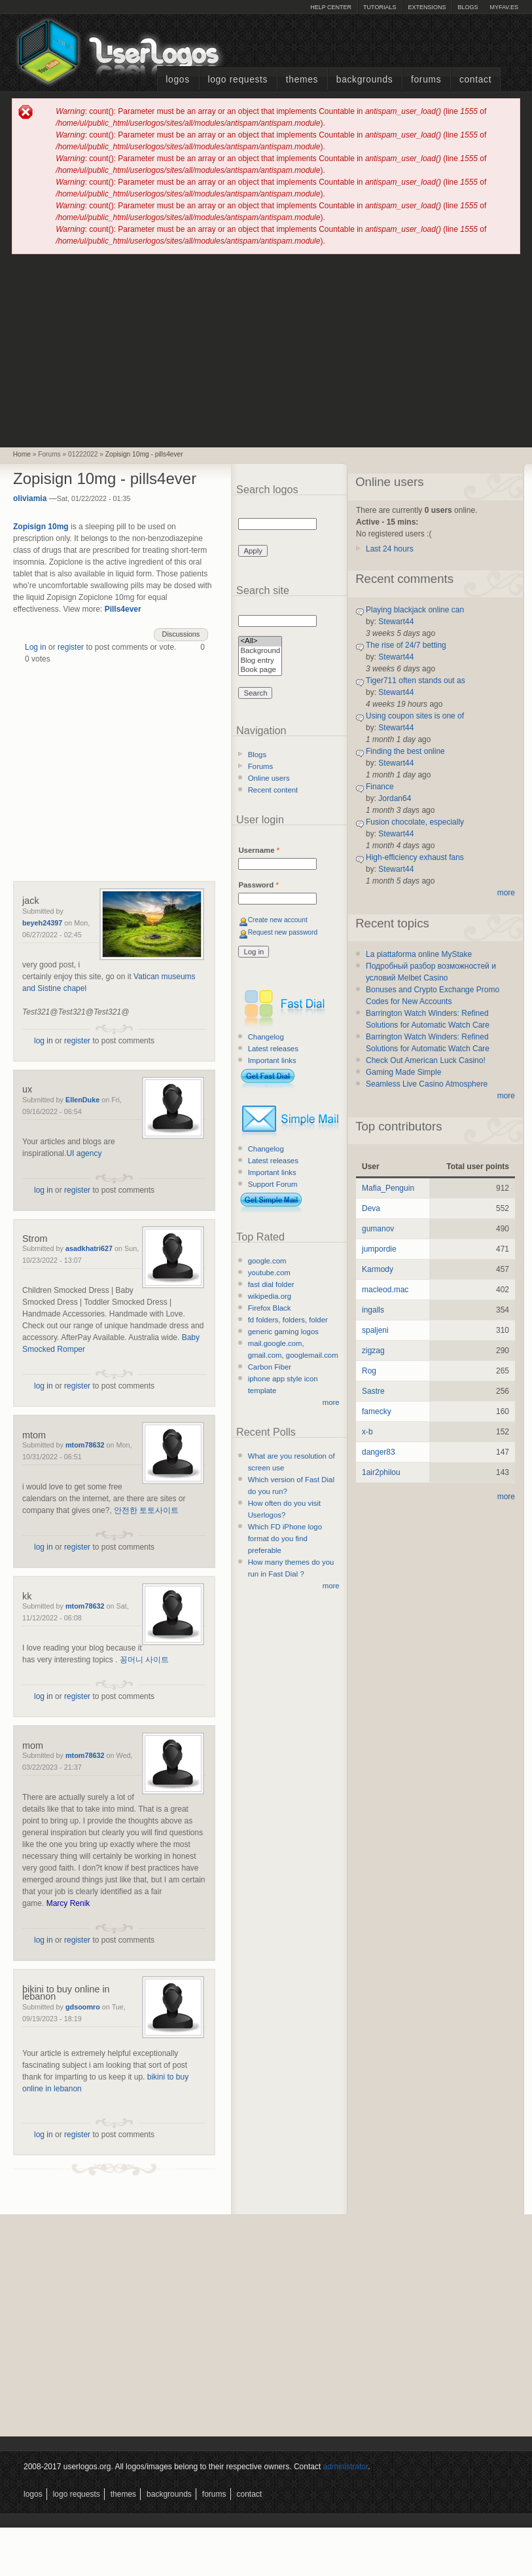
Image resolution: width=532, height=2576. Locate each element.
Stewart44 (396, 621)
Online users (269, 778)
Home (22, 454)
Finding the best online (405, 751)
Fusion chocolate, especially (415, 822)
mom (32, 1745)
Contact (475, 79)
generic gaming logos (283, 1331)
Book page (260, 670)
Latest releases (273, 1049)
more (331, 1402)
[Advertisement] (266, 349)
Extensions (427, 7)
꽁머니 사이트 (144, 1659)
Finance (380, 786)
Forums (426, 79)
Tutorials (379, 7)
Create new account (278, 920)
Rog (369, 1370)
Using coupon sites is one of (415, 715)
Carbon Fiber (269, 1367)
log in (43, 1040)
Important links (272, 1060)
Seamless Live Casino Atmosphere (427, 1084)
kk (26, 1596)
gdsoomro (82, 2007)
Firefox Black (269, 1308)
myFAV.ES (503, 7)
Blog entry (260, 661)
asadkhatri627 (89, 1248)
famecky (376, 1411)
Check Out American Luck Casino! (426, 1060)
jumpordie (379, 1249)
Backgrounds (364, 79)
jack (30, 900)
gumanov (378, 1228)
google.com (267, 1261)
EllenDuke (82, 1100)
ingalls (373, 1310)
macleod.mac (385, 1289)
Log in (35, 647)
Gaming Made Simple (403, 1072)
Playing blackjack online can (415, 609)
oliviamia (29, 498)
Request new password (283, 932)
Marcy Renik (68, 1903)
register (71, 647)
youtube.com (269, 1273)
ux (27, 1089)
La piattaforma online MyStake (419, 954)
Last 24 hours (390, 548)
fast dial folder (271, 1284)
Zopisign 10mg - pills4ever (144, 454)
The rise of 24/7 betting (406, 645)
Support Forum (273, 1184)
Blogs (467, 7)
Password (258, 885)
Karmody (377, 1269)
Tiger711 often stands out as (415, 680)
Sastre (373, 1391)
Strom (34, 1238)
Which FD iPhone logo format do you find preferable (285, 1538)
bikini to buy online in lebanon (66, 1993)
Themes (302, 79)
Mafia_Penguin (388, 1188)
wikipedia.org (269, 1296)
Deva (371, 1208)
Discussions (181, 634)
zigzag (373, 1350)
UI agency (83, 1153)
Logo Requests (237, 79)
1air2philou (381, 1472)
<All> (260, 641)
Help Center (330, 7)
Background (260, 651)
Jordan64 (394, 798)
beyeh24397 (42, 923)
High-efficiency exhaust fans (415, 857)
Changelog (266, 1037)
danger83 (378, 1452)
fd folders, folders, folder (288, 1320)
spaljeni (375, 1330)
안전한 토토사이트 (146, 1510)
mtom (34, 1435)
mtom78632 (84, 1445)
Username (258, 850)
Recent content (273, 790)
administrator (345, 2466)
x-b (367, 1431)
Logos (177, 79)
